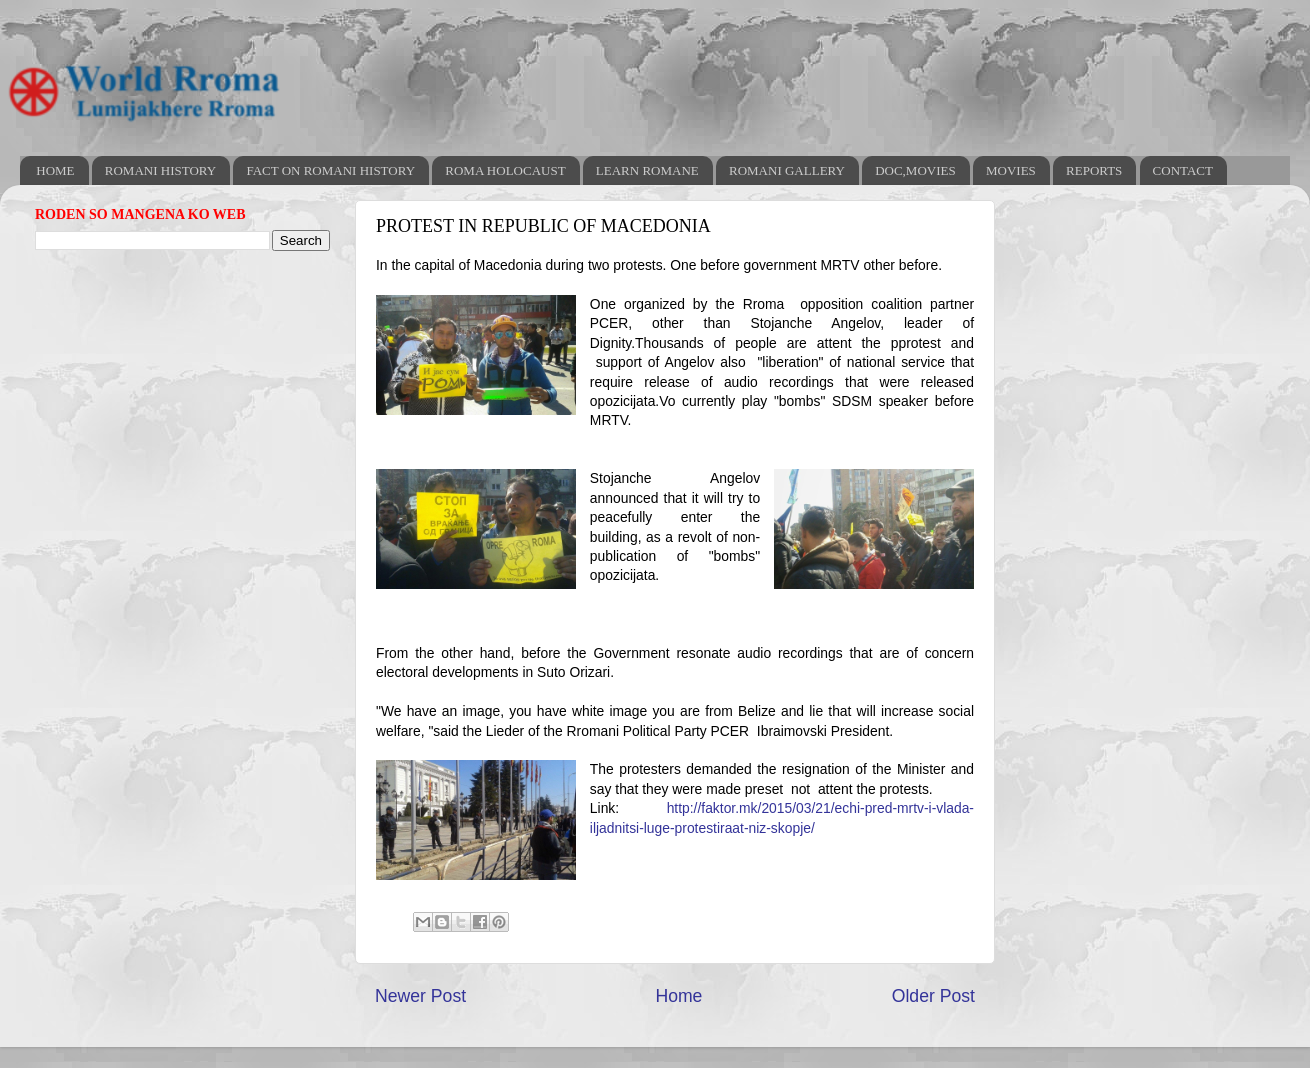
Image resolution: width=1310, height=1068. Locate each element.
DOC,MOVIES (915, 170)
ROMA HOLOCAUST (505, 170)
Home (678, 996)
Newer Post (420, 996)
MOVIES (1011, 170)
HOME (55, 170)
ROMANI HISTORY (160, 170)
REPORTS (1094, 170)
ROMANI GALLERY (787, 170)
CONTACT (1183, 170)
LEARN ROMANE (647, 170)
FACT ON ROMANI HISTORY (330, 170)
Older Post (933, 996)
